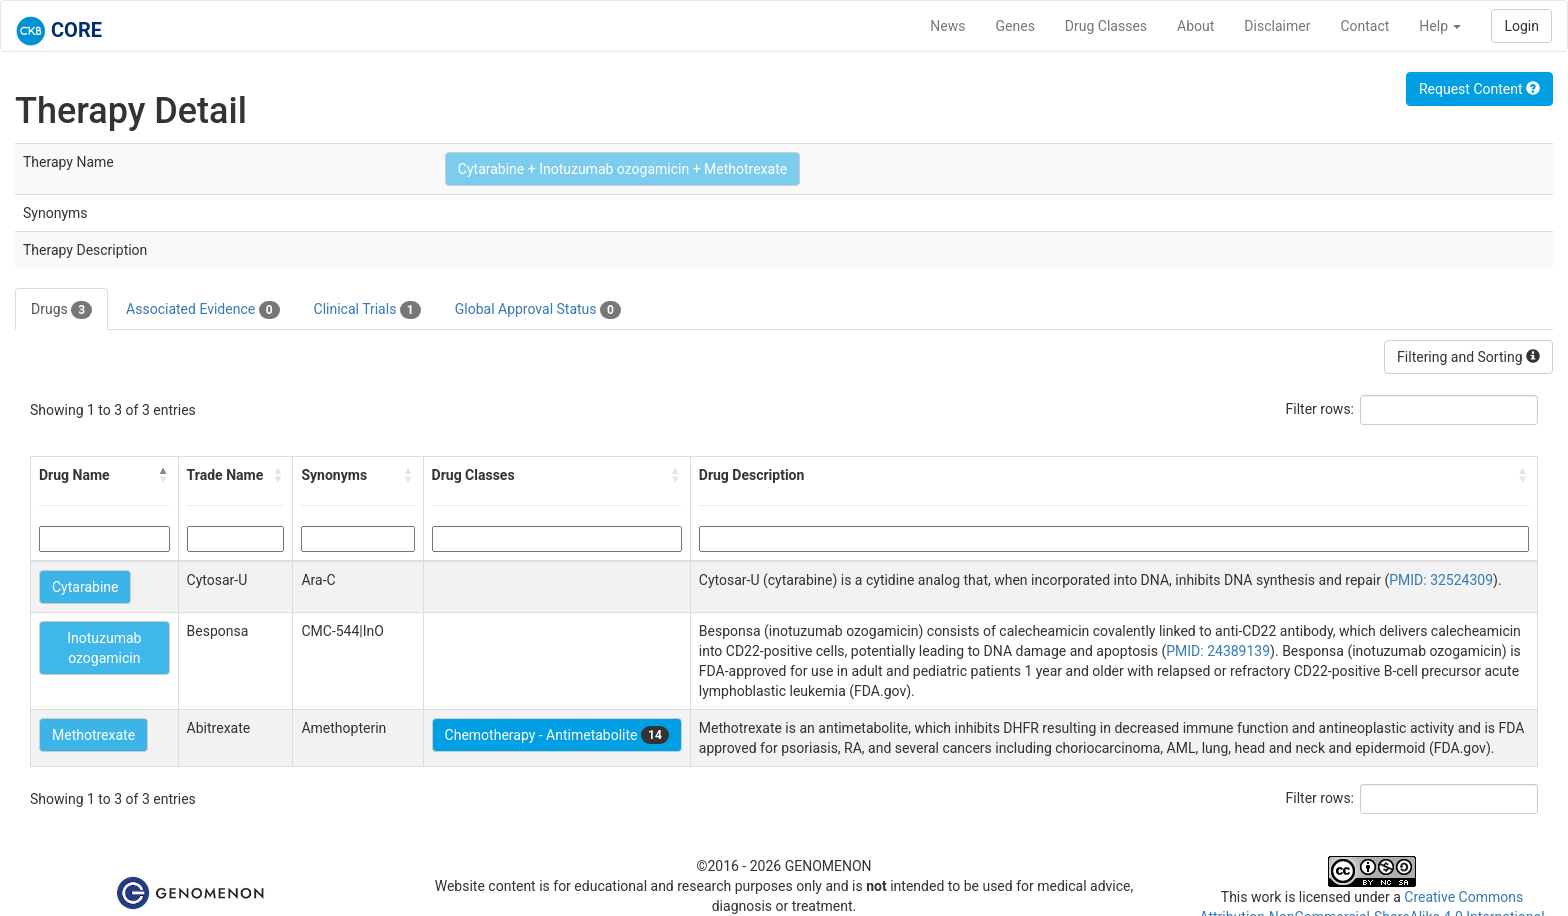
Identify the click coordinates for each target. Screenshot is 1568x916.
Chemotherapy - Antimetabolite (557, 735)
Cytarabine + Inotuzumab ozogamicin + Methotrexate (622, 169)
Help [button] (1440, 26)
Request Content (1479, 89)
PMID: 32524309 (1441, 580)
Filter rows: (1320, 409)
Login (1521, 26)
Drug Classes (1106, 26)
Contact (1364, 26)
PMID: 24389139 (1218, 651)
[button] (164, 475)
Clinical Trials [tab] (367, 310)
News (947, 26)
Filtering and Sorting (1468, 357)
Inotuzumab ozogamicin (104, 648)
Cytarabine (85, 587)
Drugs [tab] (61, 310)
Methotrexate (93, 735)
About (1195, 26)
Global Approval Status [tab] (538, 310)
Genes (1015, 26)
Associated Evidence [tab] (202, 310)
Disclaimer (1277, 26)
